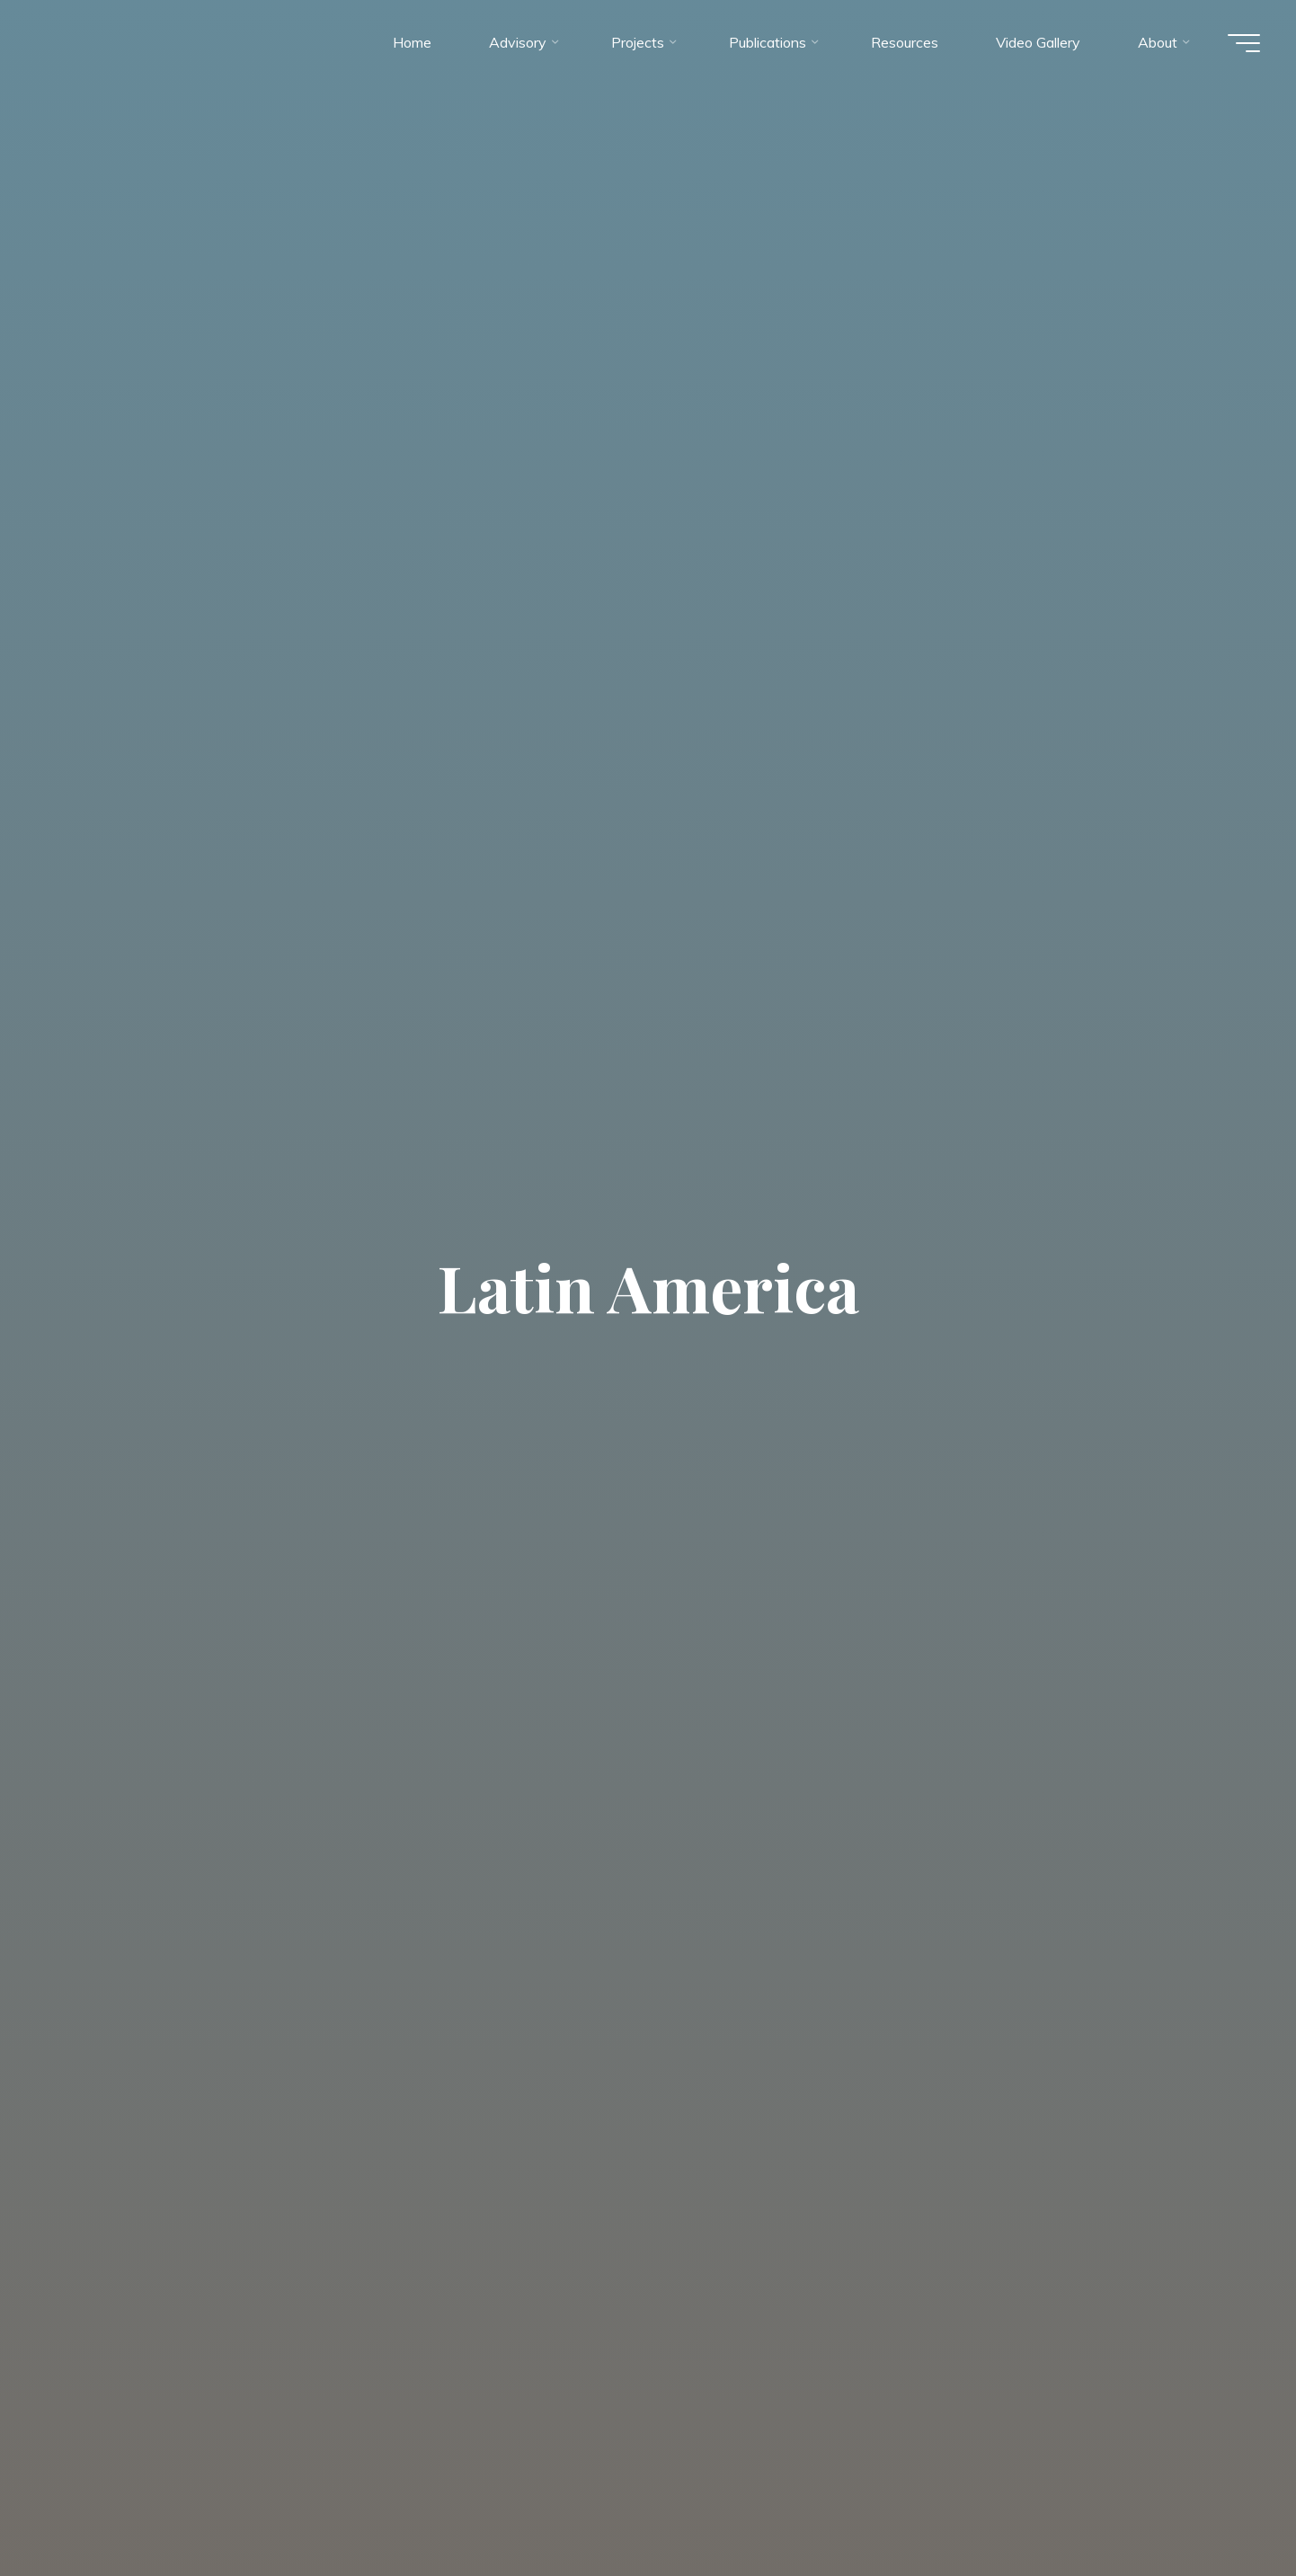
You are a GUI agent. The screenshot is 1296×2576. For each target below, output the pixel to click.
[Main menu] (1244, 43)
